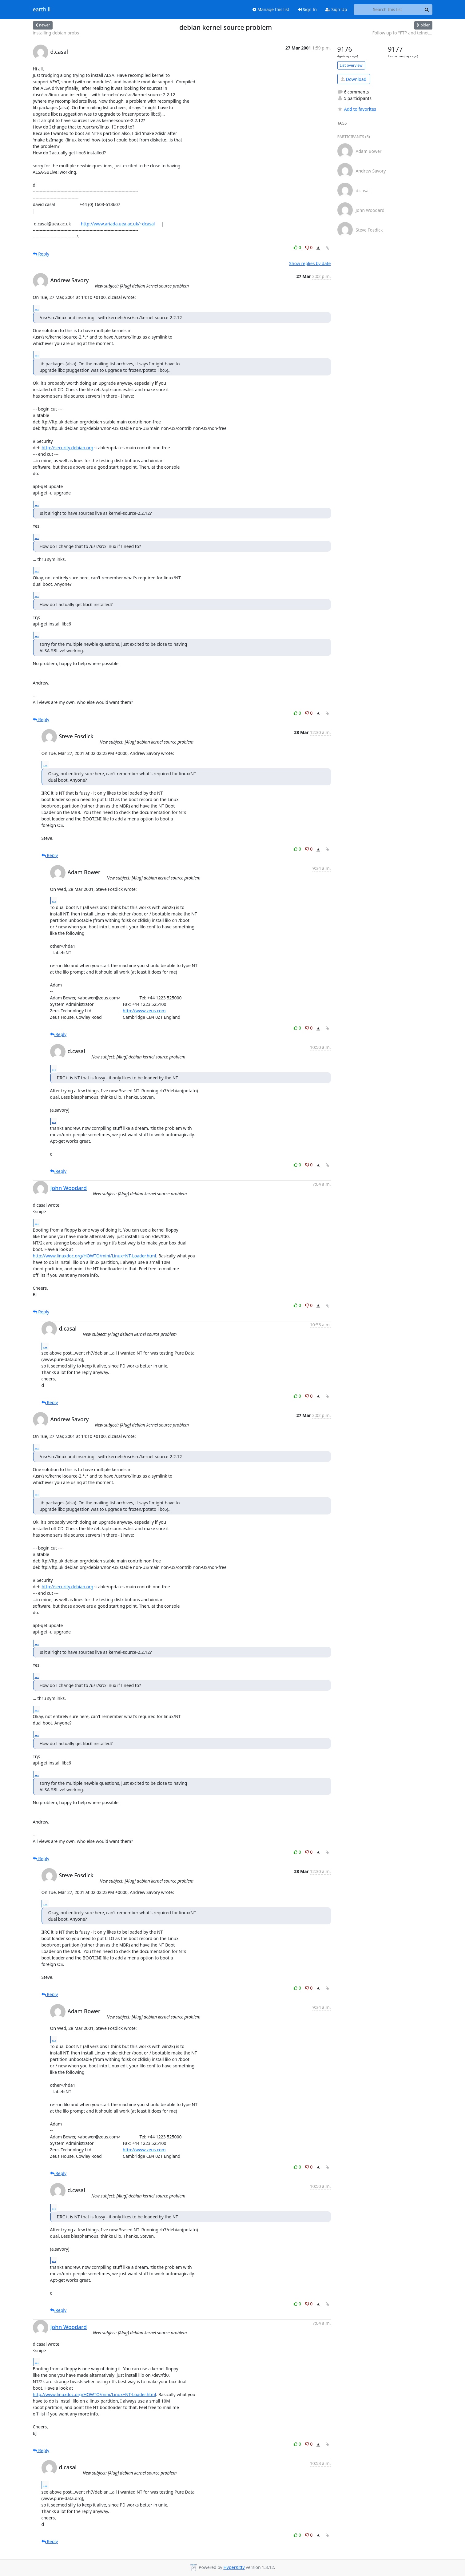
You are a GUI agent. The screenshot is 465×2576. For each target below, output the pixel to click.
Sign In (307, 9)
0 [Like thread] (298, 247)
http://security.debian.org (67, 448)
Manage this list (270, 9)
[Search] (426, 9)
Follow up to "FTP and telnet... (402, 33)
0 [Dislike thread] (309, 247)
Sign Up (336, 9)
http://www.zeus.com (144, 1011)
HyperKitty (233, 2567)
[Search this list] (388, 9)
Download (353, 79)
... (37, 308)
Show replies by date (310, 263)
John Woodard (68, 1188)
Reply (41, 254)
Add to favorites (356, 109)
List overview (351, 65)
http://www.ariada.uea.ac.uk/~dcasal (118, 224)
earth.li (42, 9)
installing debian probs (56, 33)
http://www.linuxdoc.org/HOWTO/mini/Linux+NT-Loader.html (94, 1256)
